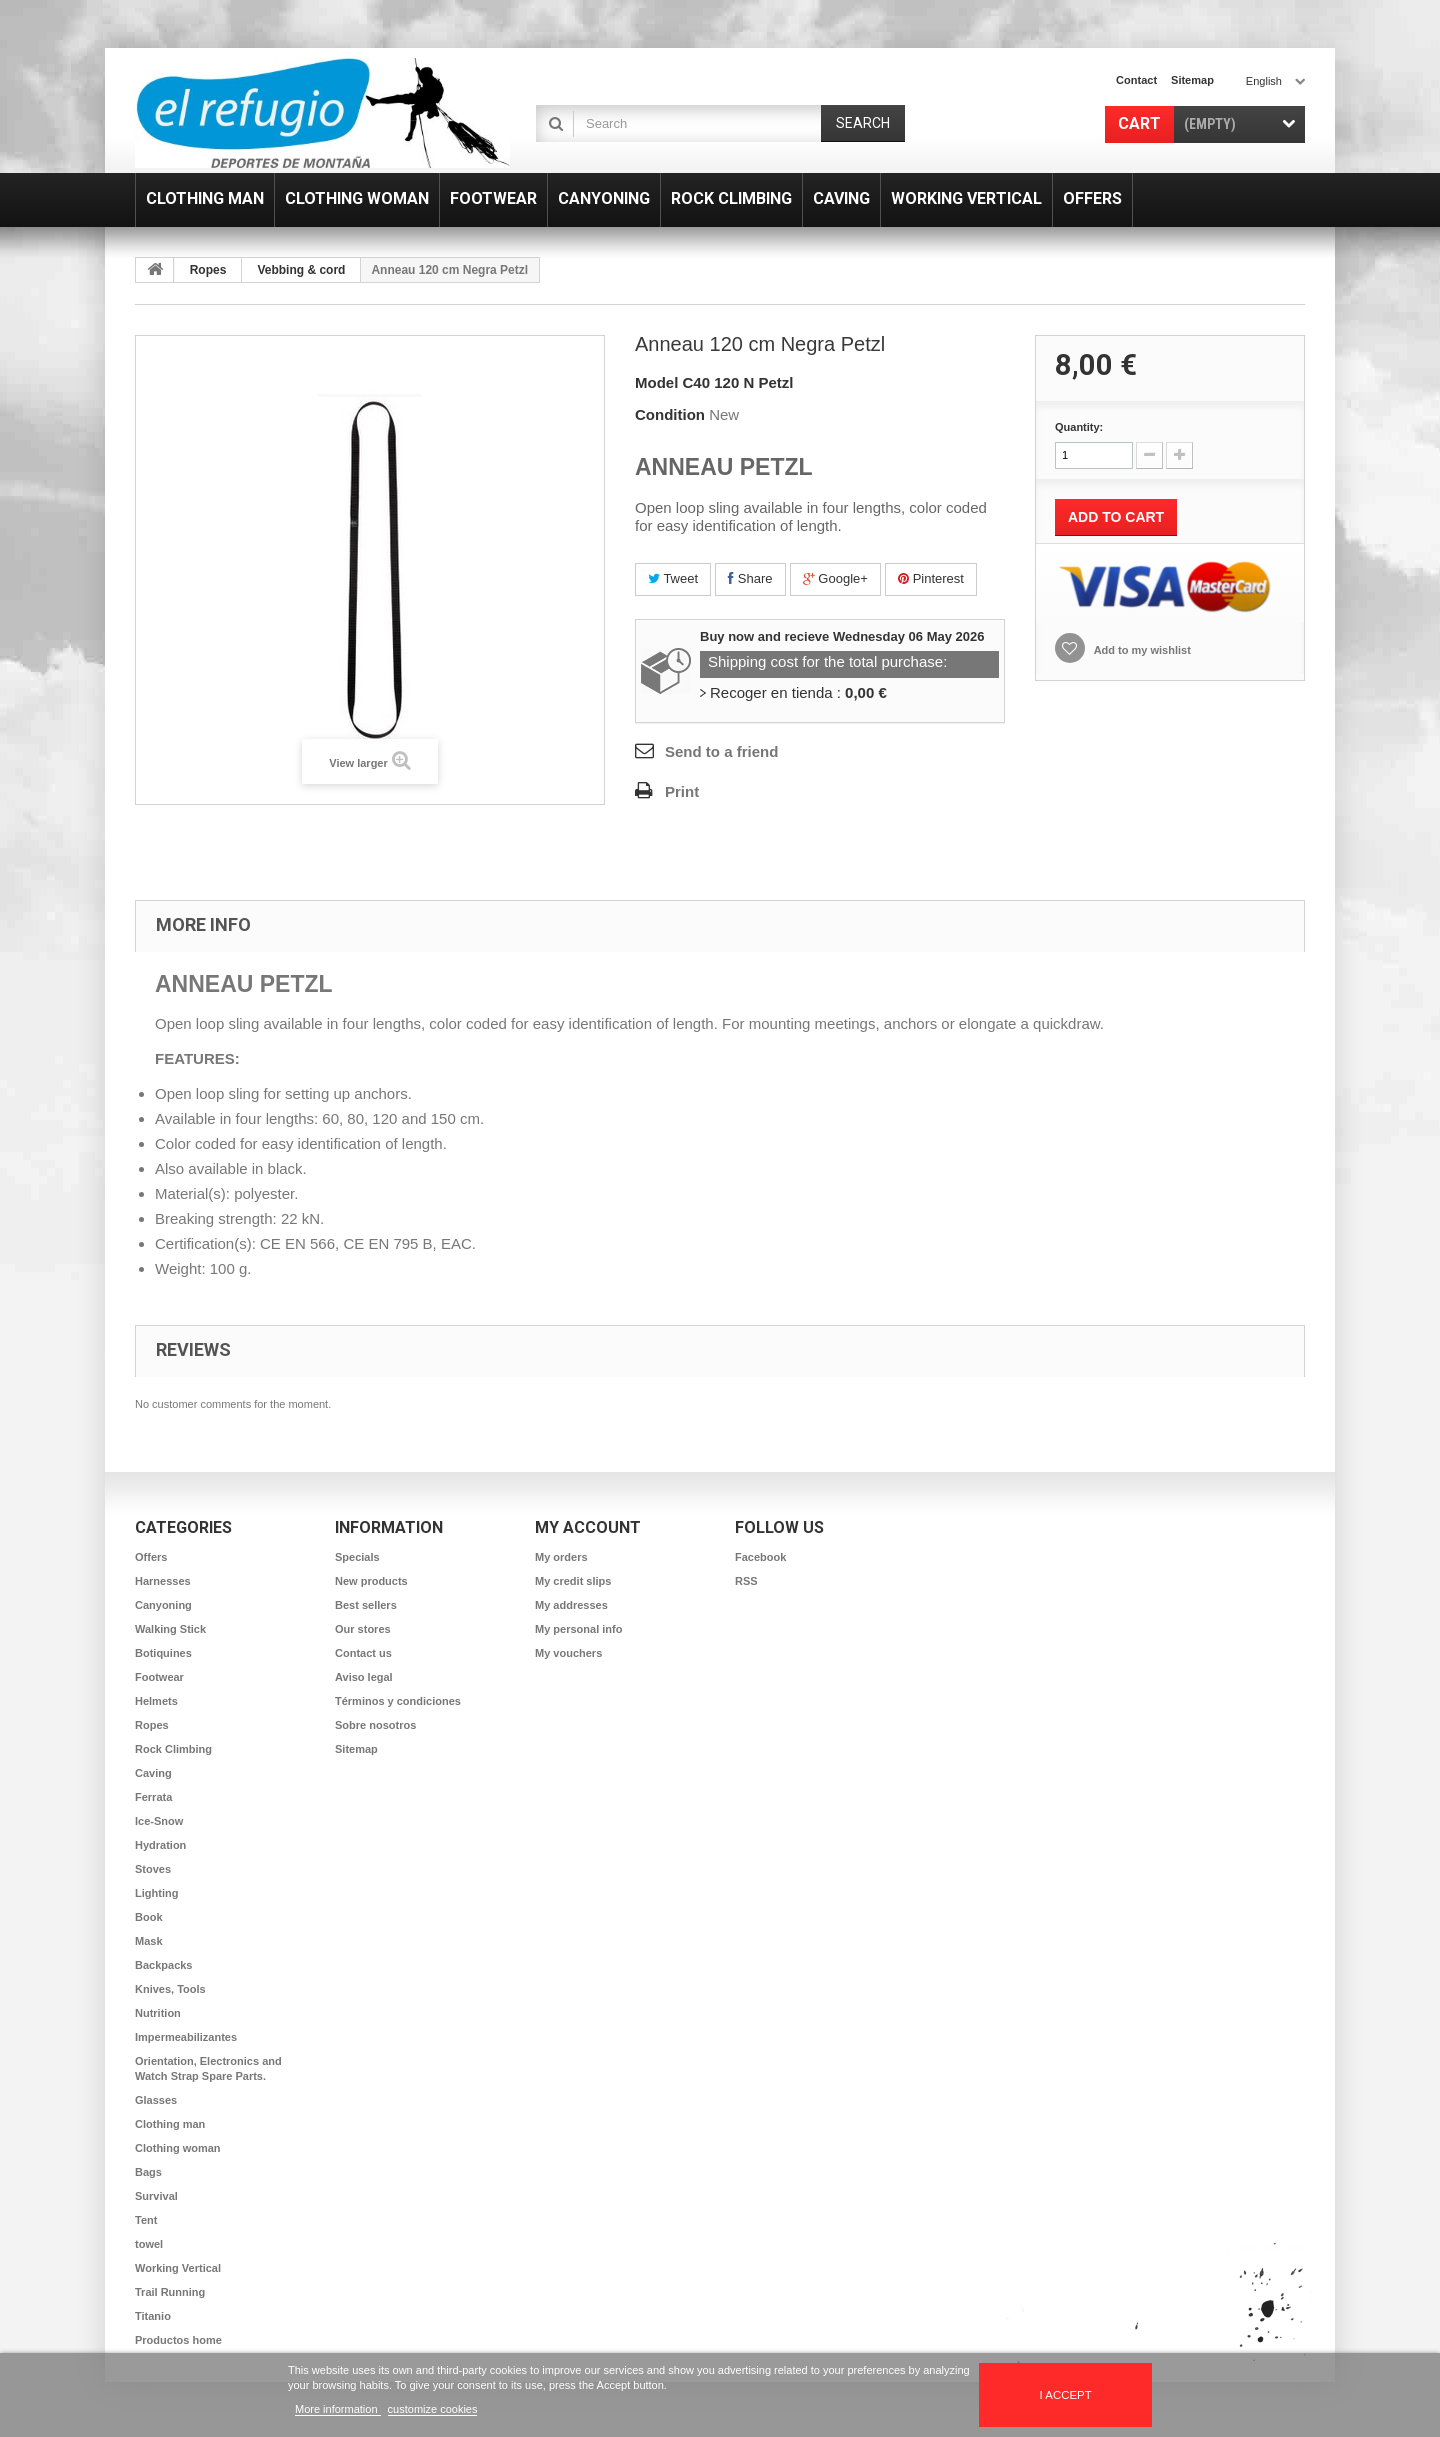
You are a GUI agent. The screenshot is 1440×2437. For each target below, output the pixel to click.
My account (588, 1527)
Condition (670, 414)
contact (1136, 80)
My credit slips (573, 1581)
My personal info (578, 1629)
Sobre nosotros (375, 1725)
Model (656, 382)
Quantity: (1079, 427)
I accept (1066, 2395)
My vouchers (568, 1653)
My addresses (571, 1605)
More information (338, 2409)
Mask (149, 1941)
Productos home (178, 2340)
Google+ (835, 578)
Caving (153, 1773)
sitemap (1192, 80)
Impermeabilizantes (186, 2037)
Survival (156, 2196)
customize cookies (433, 2409)
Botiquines (163, 1653)
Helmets (156, 1701)
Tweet (673, 578)
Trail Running (170, 2292)
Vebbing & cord (301, 270)
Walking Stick (170, 1629)
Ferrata (153, 1797)
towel (149, 2244)
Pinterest (931, 578)
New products (371, 1581)
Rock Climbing (173, 1749)
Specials (357, 1557)
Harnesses (163, 1581)
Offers (151, 1557)
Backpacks (164, 1965)
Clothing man (170, 2124)
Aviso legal (364, 1677)
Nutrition (158, 2013)
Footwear (159, 1677)
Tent (146, 2220)
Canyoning (163, 1605)
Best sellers (366, 1605)
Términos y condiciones (398, 1701)
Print (682, 791)
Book (149, 1917)
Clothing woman (178, 2148)
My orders (561, 1557)
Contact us (363, 1653)
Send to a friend (721, 751)
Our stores (363, 1629)
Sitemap (356, 1749)
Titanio (153, 2316)
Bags (148, 2172)
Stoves (153, 1869)
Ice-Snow (159, 1821)
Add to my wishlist (1141, 650)
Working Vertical (178, 2268)
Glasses (156, 2100)
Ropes (208, 270)
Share (750, 578)
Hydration (160, 1845)
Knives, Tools (170, 1989)
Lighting (156, 1893)
